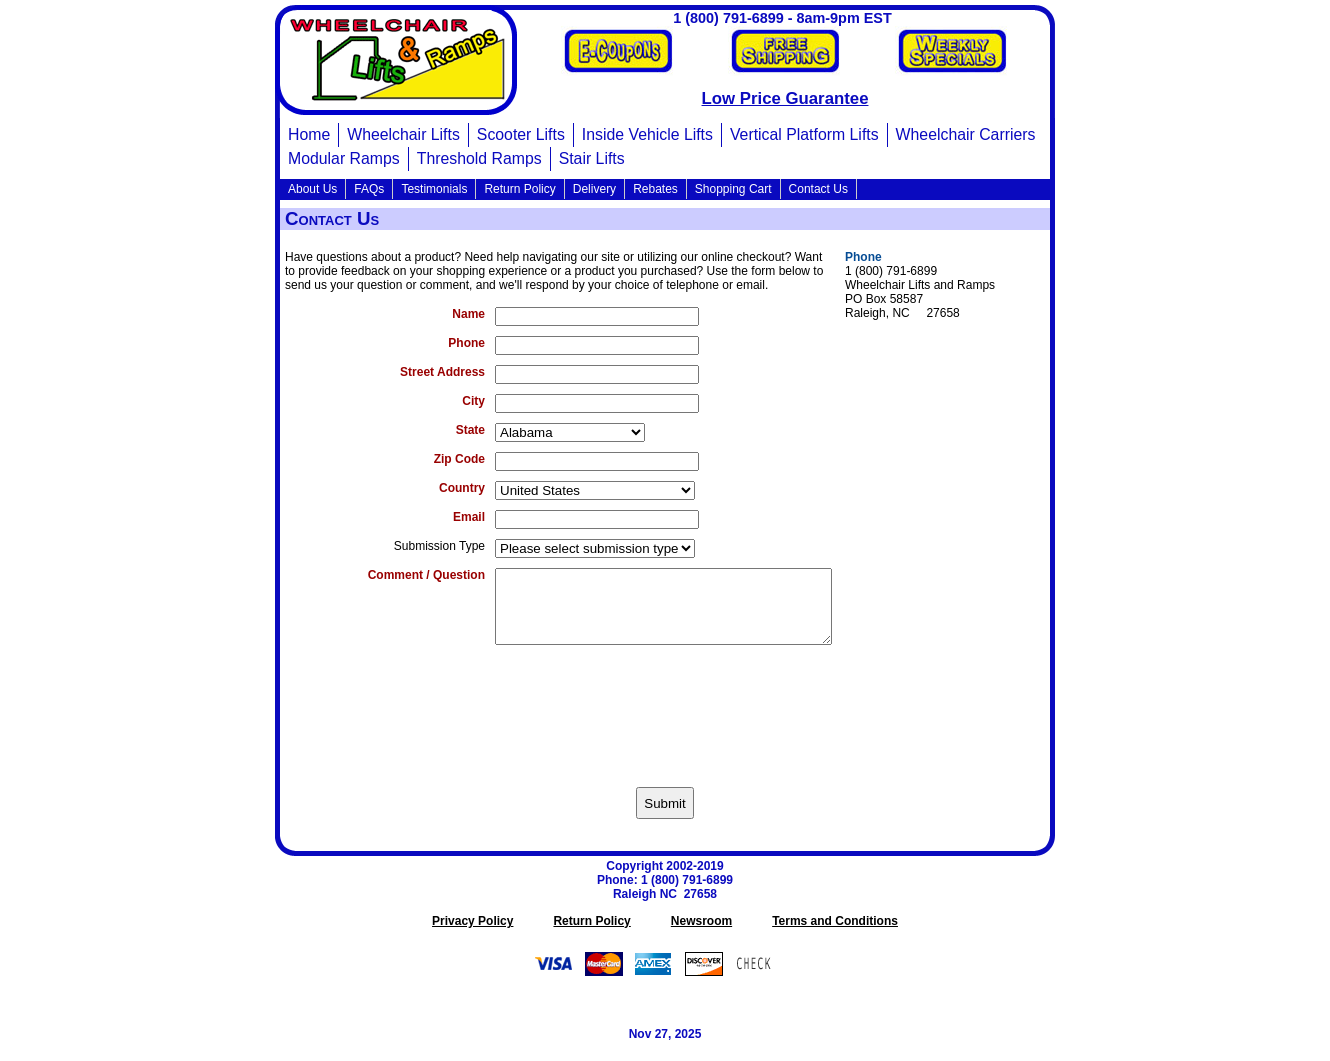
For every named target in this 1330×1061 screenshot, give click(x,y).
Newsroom (701, 936)
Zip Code (459, 459)
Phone (466, 343)
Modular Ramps (344, 158)
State (470, 430)
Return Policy (519, 189)
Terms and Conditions (835, 936)
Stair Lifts (592, 158)
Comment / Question (426, 575)
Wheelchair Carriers (966, 134)
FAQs (369, 189)
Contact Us (818, 189)
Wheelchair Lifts (403, 134)
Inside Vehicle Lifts (647, 134)
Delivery (594, 189)
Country (462, 488)
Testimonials (434, 189)
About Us (312, 189)
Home (309, 134)
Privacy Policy (472, 936)
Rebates (655, 189)
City (473, 401)
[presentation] (665, 724)
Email (469, 517)
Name (468, 314)
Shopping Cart (733, 189)
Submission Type (439, 546)
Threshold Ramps (479, 158)
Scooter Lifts (521, 134)
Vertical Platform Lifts (804, 134)
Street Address (442, 372)
